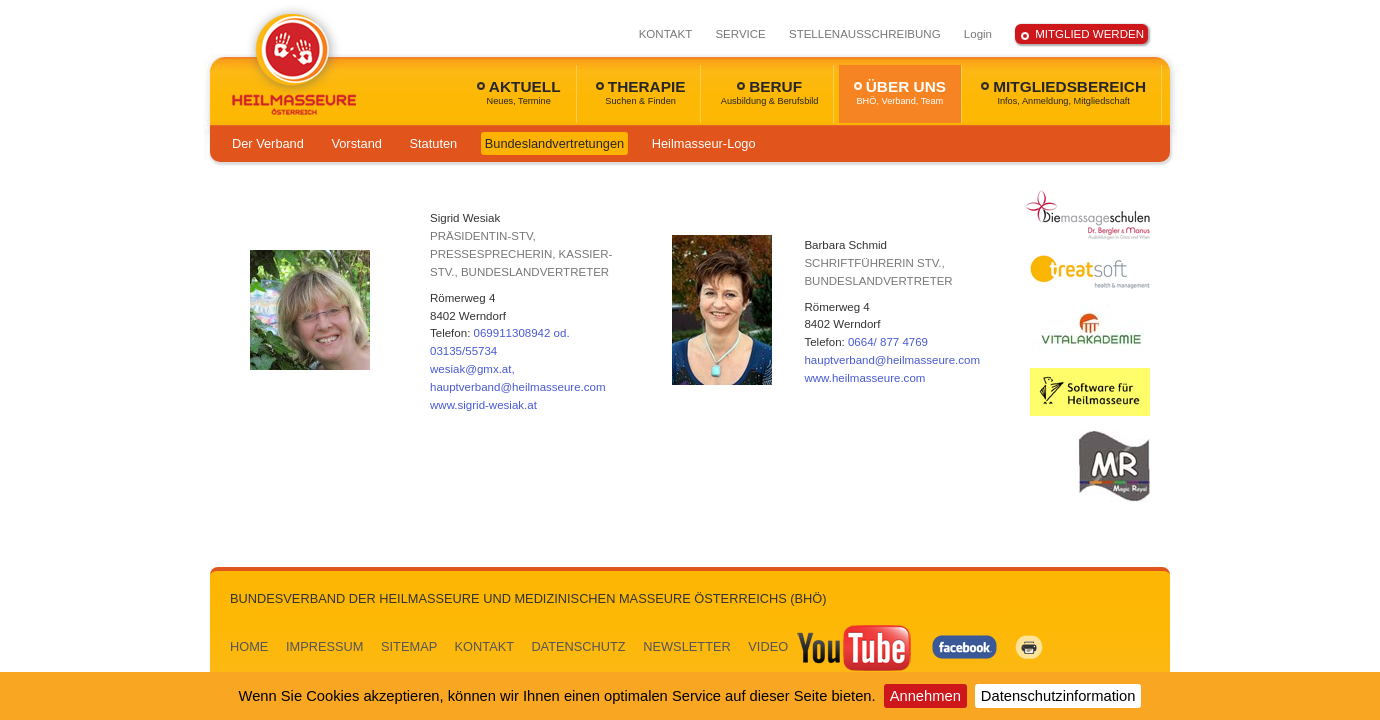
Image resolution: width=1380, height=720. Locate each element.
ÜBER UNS (900, 92)
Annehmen (925, 696)
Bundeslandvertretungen (554, 143)
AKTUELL (519, 92)
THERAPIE (641, 92)
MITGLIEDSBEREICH (1063, 92)
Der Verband (268, 143)
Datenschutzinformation (1058, 696)
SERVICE (740, 34)
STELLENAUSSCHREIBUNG (865, 34)
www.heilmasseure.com (864, 378)
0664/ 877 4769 (888, 342)
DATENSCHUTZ (578, 646)
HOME (249, 646)
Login (978, 34)
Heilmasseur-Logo (704, 143)
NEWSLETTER (686, 646)
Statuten (434, 143)
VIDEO (831, 646)
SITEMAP (409, 646)
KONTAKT (666, 34)
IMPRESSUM (325, 646)
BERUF (770, 92)
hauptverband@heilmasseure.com (892, 360)
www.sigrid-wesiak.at (483, 405)
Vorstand (356, 143)
